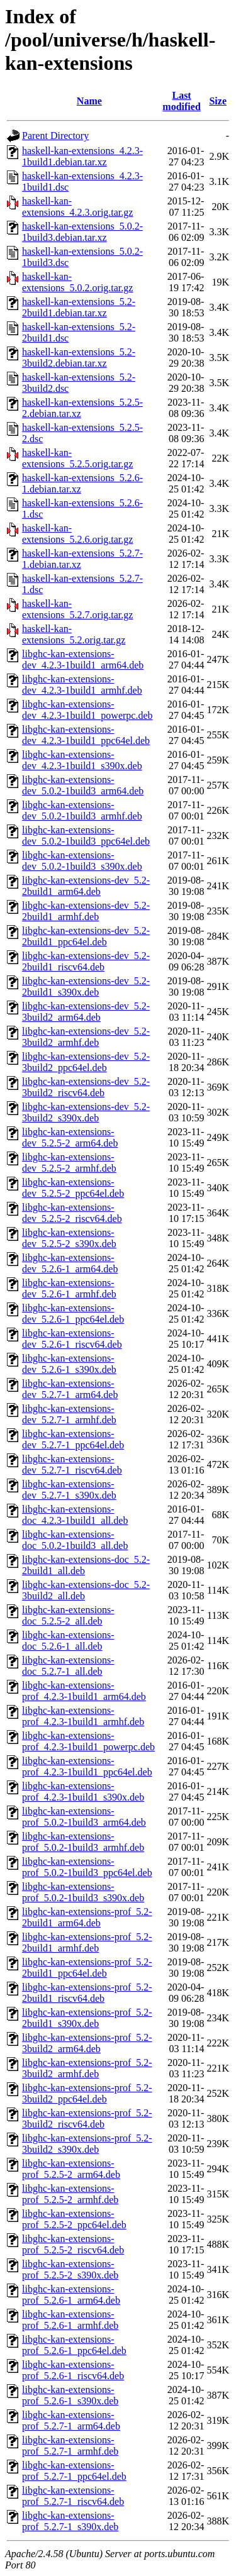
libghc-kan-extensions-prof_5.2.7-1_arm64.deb (71, 2420)
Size (218, 101)
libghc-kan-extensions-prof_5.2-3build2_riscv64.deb (87, 2118)
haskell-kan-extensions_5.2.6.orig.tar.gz (77, 534)
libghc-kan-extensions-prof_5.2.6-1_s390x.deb (70, 2395)
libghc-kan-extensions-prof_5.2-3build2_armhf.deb (87, 2068)
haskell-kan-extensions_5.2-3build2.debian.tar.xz (78, 358)
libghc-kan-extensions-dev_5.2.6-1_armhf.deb (69, 1288)
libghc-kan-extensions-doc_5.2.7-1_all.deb (68, 1666)
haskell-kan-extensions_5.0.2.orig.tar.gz (77, 282)
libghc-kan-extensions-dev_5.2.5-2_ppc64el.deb (73, 1188)
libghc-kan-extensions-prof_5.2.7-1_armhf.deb (70, 2445)
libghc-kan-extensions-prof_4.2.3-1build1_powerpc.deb (88, 1741)
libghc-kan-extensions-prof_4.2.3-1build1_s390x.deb (83, 1791)
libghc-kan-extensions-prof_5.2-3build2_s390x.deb (87, 2144)
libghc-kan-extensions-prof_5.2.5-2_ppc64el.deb (74, 2219)
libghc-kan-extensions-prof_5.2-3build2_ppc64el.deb (87, 2093)
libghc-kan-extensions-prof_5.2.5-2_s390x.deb (70, 2269)
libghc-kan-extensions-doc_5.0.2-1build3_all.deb (75, 1540)
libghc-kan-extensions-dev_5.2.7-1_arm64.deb (70, 1389)
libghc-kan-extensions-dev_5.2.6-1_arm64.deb (70, 1263)
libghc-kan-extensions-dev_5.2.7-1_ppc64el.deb (73, 1439)
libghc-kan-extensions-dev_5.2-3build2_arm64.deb (86, 1012)
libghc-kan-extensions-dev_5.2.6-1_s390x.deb (69, 1364)
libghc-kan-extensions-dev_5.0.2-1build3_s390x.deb (82, 861)
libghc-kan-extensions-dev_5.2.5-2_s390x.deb (69, 1238)
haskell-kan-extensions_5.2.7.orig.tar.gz (77, 609)
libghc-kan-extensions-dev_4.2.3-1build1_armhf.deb (82, 685)
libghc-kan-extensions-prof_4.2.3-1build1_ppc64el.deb (87, 1766)
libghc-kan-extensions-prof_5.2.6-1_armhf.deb (70, 2320)
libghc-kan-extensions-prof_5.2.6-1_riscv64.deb (73, 2370)
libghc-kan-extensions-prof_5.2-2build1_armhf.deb (87, 1942)
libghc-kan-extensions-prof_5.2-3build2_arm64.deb (87, 2043)
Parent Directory (55, 135)
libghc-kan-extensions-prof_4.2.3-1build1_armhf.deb (83, 1716)
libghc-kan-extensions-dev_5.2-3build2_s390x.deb (86, 1112)
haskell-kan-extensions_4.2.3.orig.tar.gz (77, 207)
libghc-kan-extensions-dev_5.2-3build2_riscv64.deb (86, 1087)
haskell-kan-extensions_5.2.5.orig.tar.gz (77, 458)
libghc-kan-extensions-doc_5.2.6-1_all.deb (68, 1640)
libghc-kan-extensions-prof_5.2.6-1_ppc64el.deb (74, 2345)
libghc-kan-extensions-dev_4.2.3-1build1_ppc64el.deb (86, 735)
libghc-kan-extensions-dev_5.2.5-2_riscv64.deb (72, 1213)
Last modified (181, 101)
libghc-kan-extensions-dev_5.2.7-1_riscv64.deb (72, 1464)
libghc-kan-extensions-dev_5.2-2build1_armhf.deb (86, 911)
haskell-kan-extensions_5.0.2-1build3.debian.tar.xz (82, 232)
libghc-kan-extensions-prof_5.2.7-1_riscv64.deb (73, 2496)
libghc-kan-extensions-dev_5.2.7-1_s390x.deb (69, 1490)
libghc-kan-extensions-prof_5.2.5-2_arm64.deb (71, 2169)
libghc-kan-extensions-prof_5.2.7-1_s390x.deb (70, 2521)
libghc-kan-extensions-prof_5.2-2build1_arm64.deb (87, 1917)
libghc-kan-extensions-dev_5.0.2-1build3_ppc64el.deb (86, 835)
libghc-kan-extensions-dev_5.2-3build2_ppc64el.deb (86, 1062)
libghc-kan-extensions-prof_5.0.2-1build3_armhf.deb (83, 1842)
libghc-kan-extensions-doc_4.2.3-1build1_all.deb (75, 1515)
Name (89, 101)
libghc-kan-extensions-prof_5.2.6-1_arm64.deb (71, 2295)
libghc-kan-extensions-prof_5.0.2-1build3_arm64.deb (84, 1817)
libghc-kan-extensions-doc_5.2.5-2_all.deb (68, 1615)
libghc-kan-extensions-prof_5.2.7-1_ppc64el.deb (74, 2471)
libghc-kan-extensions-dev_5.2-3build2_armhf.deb (86, 1037)
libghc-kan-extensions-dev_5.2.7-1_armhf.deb (69, 1414)
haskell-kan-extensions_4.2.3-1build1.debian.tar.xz (82, 156)
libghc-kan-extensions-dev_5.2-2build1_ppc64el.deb (86, 936)
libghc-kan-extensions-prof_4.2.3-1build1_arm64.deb (84, 1691)
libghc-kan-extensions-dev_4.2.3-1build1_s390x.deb (82, 760)
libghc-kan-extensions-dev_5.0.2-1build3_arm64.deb (82, 785)
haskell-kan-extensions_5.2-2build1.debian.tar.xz (78, 307)
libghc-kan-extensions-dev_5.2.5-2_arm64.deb (70, 1137)
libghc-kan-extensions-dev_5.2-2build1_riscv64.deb (86, 961)
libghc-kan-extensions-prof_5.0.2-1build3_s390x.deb (83, 1892)
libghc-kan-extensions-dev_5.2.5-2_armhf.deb (69, 1163)
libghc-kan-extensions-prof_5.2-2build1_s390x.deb (87, 2018)
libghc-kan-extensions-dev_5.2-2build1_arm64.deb (86, 886)
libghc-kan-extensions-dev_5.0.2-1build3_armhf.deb (82, 810)
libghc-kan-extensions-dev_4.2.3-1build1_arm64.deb (82, 659)
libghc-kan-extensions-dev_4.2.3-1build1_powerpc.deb (87, 710)
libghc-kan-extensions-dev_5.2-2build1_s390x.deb (86, 986)
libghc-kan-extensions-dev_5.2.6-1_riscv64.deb (72, 1339)
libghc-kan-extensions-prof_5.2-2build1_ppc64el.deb (87, 1968)
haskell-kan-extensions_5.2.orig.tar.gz (73, 634)
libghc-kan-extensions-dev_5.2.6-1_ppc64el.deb (73, 1313)
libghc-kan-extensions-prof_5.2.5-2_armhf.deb (70, 2194)
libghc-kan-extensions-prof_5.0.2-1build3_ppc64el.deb (87, 1867)
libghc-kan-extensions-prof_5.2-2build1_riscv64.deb (87, 1993)
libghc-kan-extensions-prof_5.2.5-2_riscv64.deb (73, 2244)
